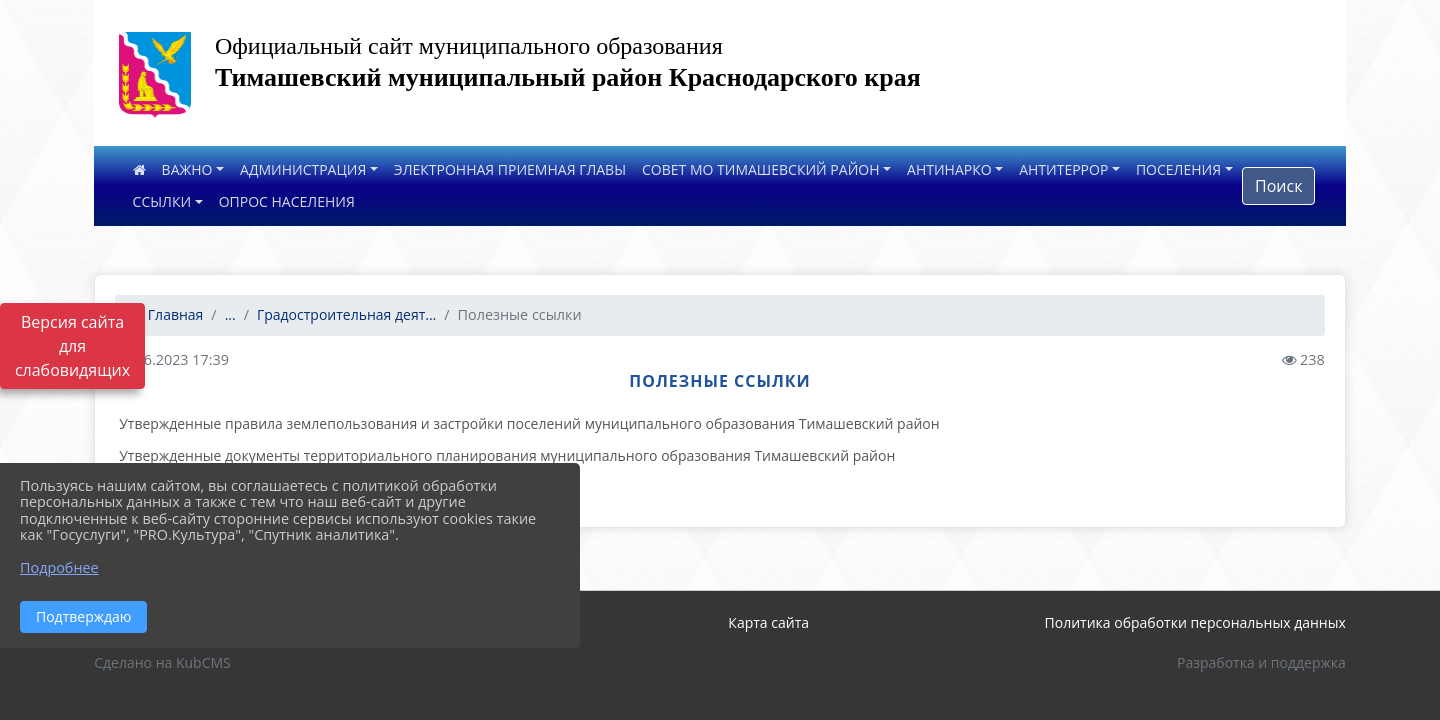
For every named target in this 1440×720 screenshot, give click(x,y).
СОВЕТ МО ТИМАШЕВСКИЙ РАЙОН (760, 169)
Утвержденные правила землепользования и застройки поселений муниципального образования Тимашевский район (529, 423)
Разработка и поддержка (1261, 662)
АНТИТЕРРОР (1063, 169)
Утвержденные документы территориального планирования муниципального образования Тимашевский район (507, 455)
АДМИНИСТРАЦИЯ (303, 169)
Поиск (1278, 186)
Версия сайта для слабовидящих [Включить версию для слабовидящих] (72, 346)
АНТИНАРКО (949, 169)
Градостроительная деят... (346, 314)
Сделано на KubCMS (162, 662)
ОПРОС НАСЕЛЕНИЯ (287, 201)
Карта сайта (768, 622)
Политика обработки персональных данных (1195, 622)
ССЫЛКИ (162, 201)
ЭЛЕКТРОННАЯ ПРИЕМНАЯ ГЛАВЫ (510, 169)
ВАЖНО (187, 169)
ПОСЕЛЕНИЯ (1178, 169)
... (230, 314)
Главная (167, 314)
